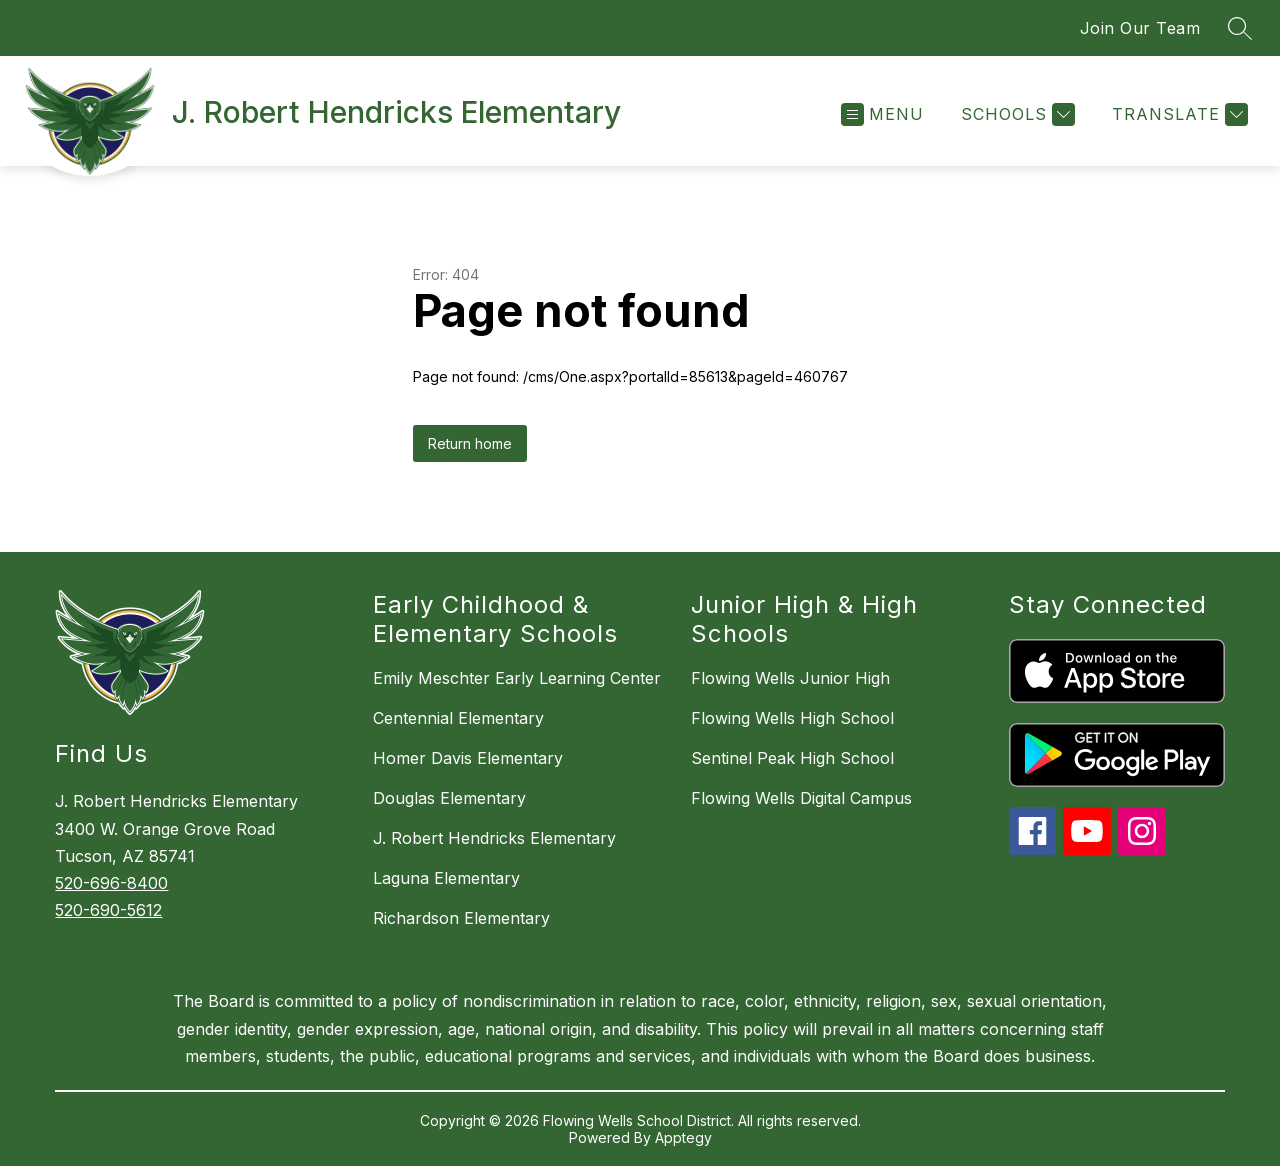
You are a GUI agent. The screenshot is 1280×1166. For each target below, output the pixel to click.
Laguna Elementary (446, 878)
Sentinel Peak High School (792, 758)
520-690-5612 (108, 910)
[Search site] (1240, 28)
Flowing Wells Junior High (790, 678)
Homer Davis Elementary (468, 758)
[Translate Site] (1177, 114)
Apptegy (683, 1137)
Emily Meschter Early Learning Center (517, 678)
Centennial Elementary (458, 718)
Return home (470, 443)
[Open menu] (882, 114)
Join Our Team (1140, 28)
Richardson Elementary (461, 918)
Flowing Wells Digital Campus (801, 798)
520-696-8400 (111, 883)
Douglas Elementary (449, 798)
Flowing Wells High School (792, 718)
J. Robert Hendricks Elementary (494, 838)
